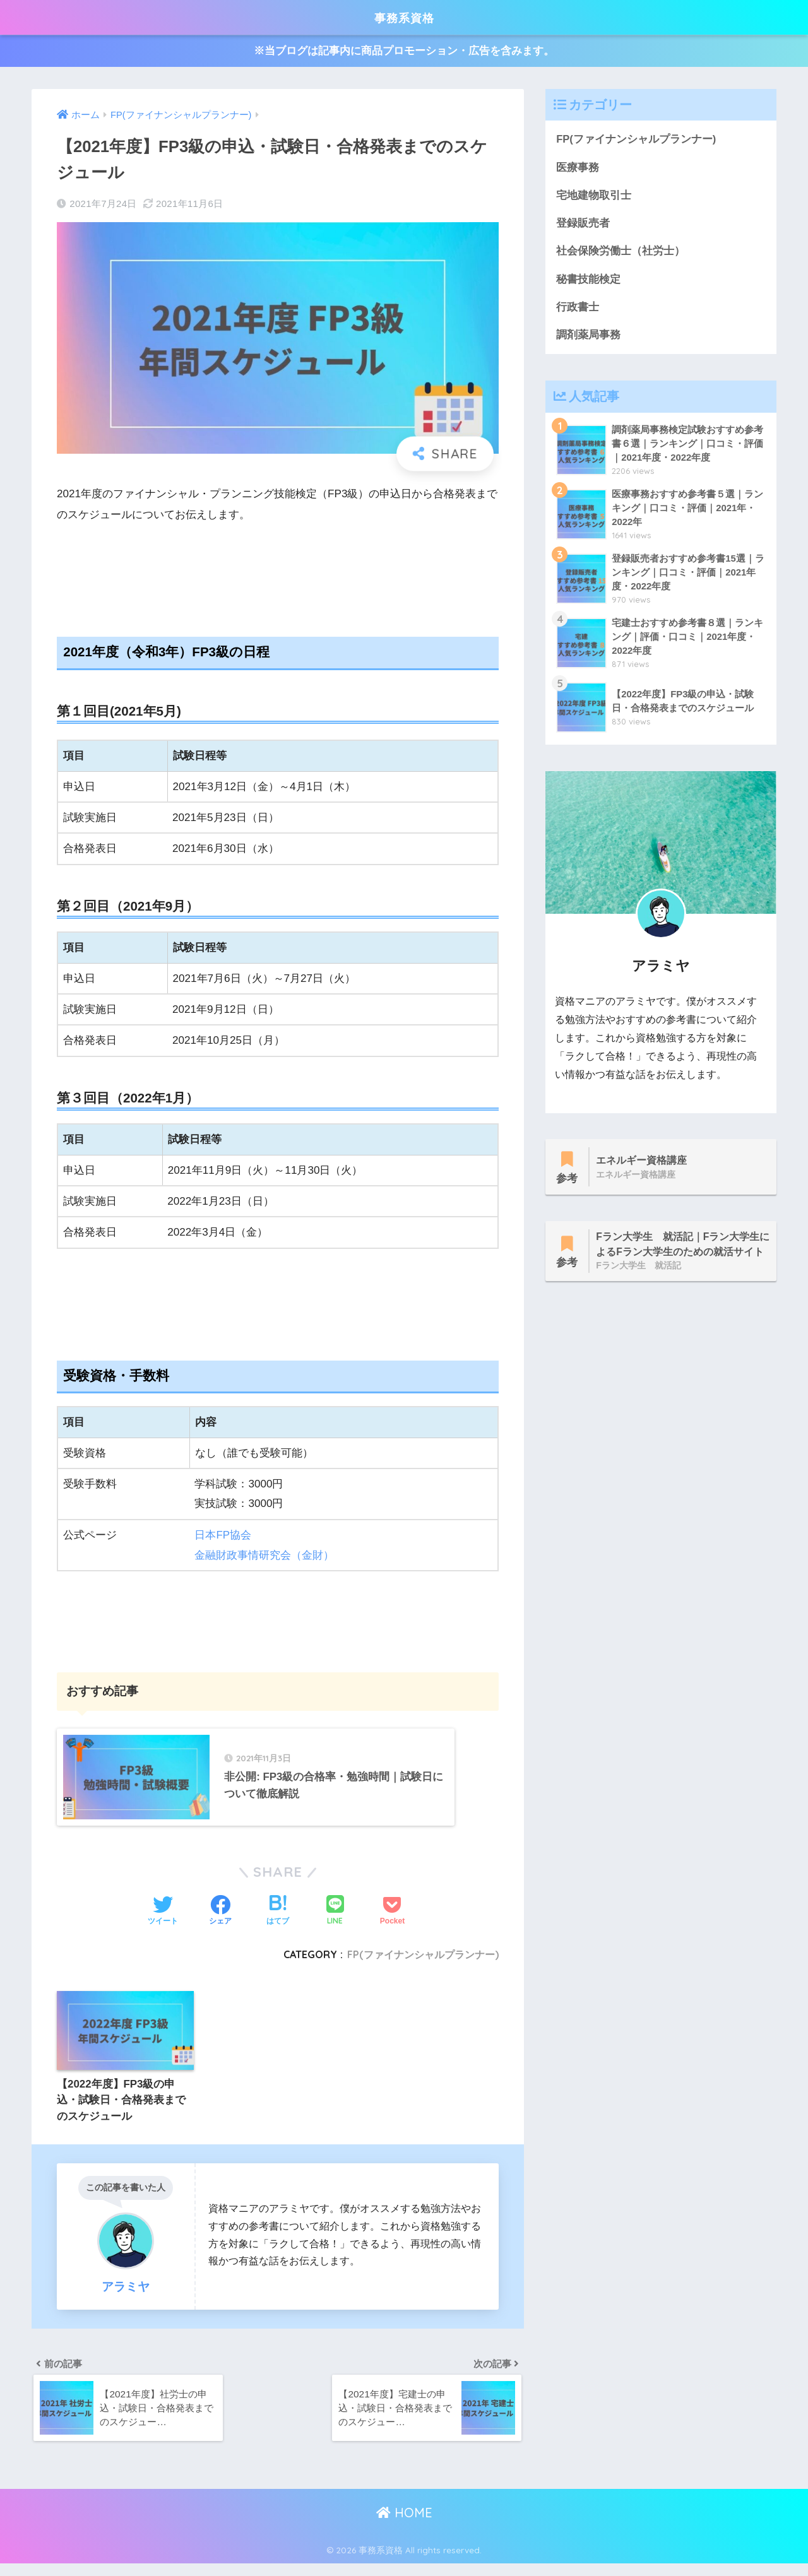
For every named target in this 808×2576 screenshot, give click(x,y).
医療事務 (577, 168)
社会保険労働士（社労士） (620, 253)
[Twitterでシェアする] (163, 1921)
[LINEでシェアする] (335, 1921)
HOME (404, 2525)
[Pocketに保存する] (392, 1921)
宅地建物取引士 (593, 196)
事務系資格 (404, 17)
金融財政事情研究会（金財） (264, 1555)
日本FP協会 (222, 1535)
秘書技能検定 (588, 281)
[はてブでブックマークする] (277, 1921)
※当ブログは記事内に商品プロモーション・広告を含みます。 (404, 51)
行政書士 (577, 309)
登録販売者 (583, 224)
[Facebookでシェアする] (220, 1921)
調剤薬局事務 (588, 337)
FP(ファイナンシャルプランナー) (423, 1964)
